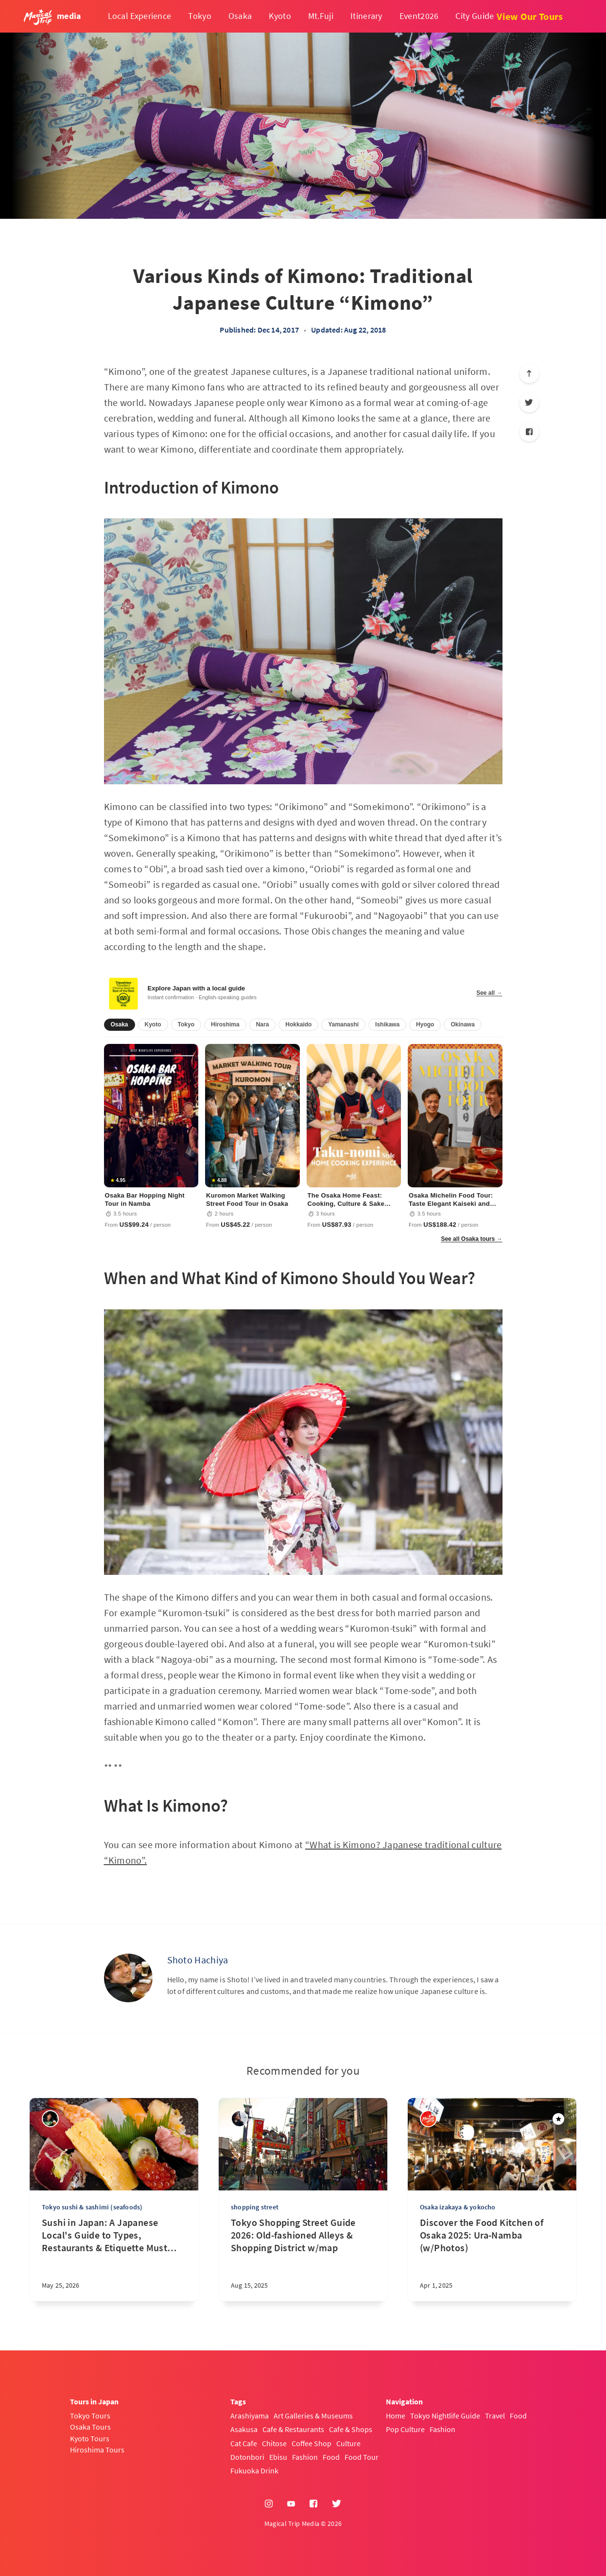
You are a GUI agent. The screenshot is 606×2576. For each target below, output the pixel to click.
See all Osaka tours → (471, 1239)
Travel (495, 2415)
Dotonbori (247, 2456)
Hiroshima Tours (97, 2449)
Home (395, 2415)
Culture (348, 2443)
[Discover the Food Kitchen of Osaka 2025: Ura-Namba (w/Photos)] (492, 2258)
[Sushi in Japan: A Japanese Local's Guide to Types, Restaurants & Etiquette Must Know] (114, 2258)
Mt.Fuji (320, 15)
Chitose (274, 2443)
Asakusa (244, 2429)
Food (331, 2456)
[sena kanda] (239, 2118)
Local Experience (140, 15)
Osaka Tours (90, 2426)
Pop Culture (405, 2429)
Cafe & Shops (350, 2429)
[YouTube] (291, 2504)
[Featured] (558, 2119)
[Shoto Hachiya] (128, 1978)
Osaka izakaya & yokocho (458, 2207)
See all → (489, 993)
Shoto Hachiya (197, 1960)
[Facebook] (529, 431)
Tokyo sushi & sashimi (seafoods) (92, 2207)
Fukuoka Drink (254, 2470)
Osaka (240, 15)
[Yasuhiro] (50, 2118)
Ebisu (278, 2456)
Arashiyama (249, 2415)
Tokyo (199, 15)
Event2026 (419, 15)
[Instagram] (269, 2504)
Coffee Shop (311, 2443)
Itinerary (366, 15)
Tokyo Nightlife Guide (445, 2415)
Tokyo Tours (90, 2415)
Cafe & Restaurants (293, 2429)
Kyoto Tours (89, 2438)
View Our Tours (530, 16)
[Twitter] (529, 402)
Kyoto (280, 15)
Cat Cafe (243, 2443)
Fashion (305, 2456)
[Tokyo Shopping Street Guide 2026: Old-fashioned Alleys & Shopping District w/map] (303, 2258)
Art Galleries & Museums (313, 2415)
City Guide (474, 15)
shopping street (254, 2207)
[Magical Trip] (428, 2118)
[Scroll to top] (529, 373)
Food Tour (362, 2456)
